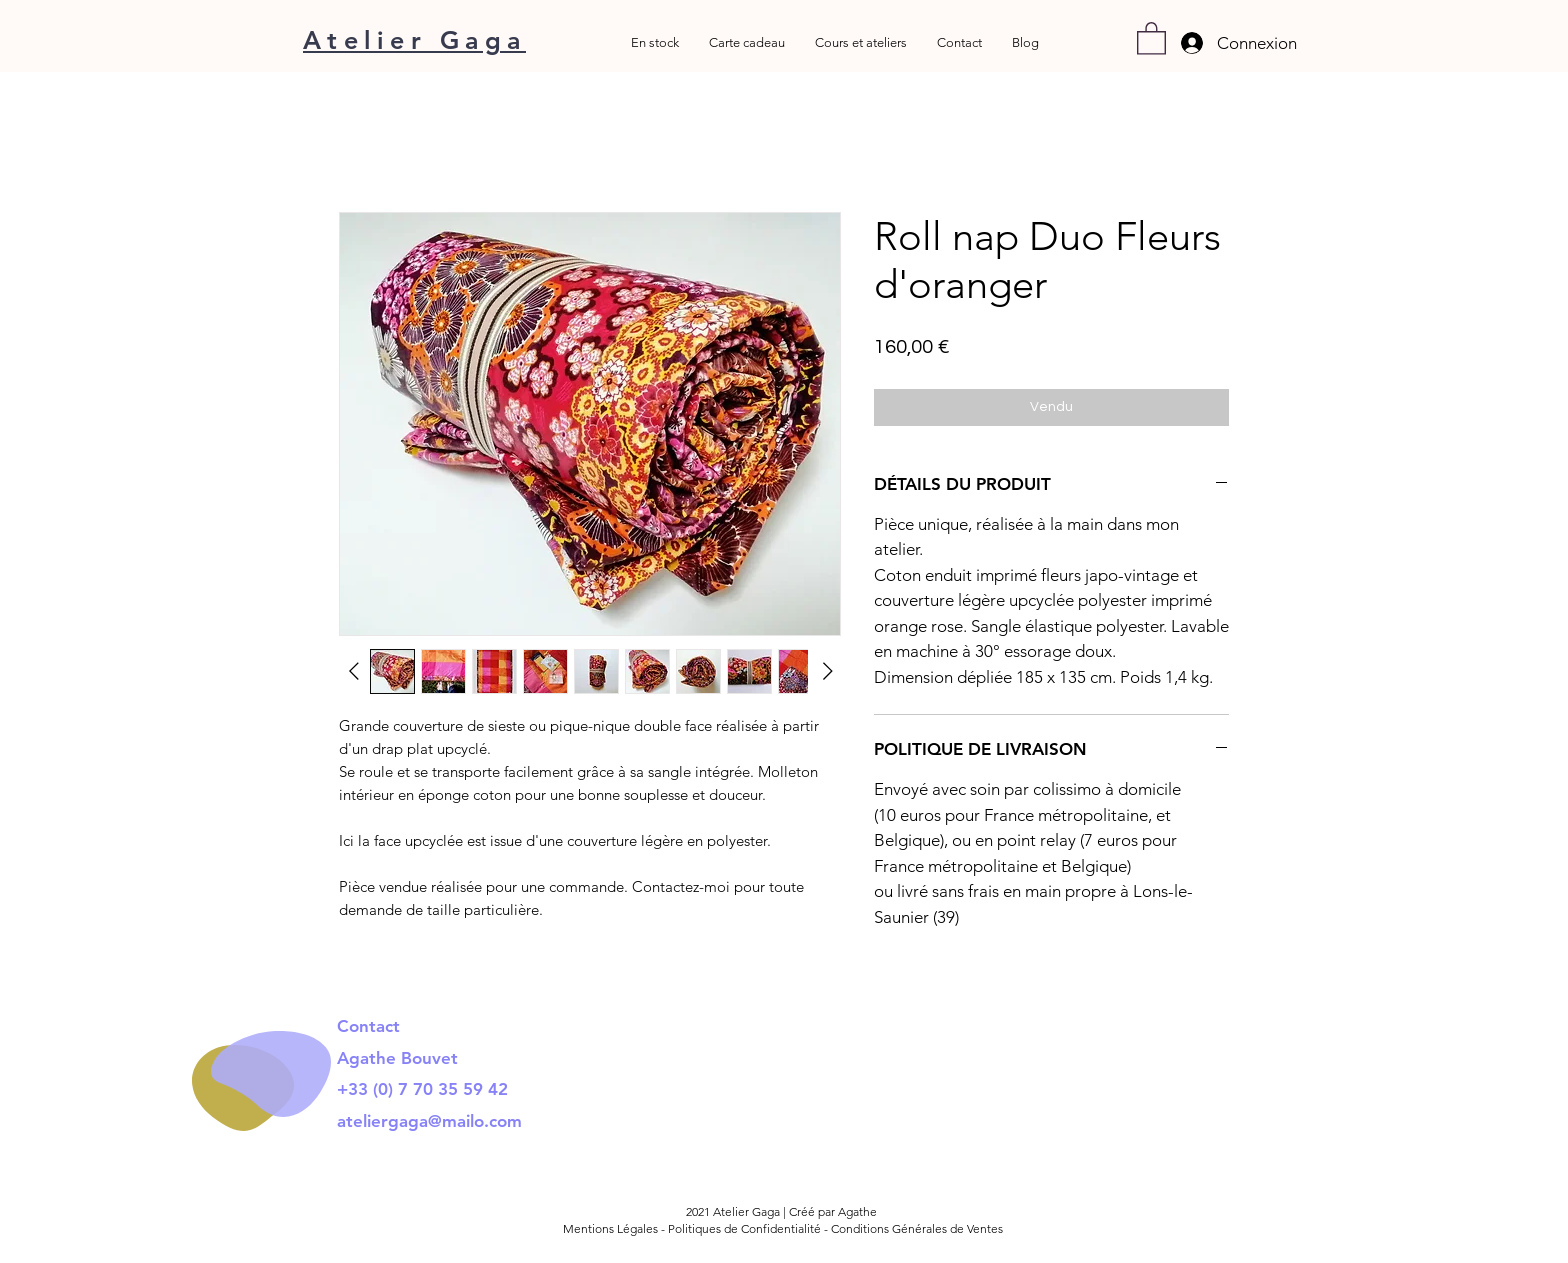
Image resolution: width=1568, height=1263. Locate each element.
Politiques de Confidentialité (744, 1228)
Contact (371, 1026)
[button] (1151, 37)
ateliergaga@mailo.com (429, 1121)
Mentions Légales (612, 1228)
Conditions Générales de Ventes (917, 1228)
